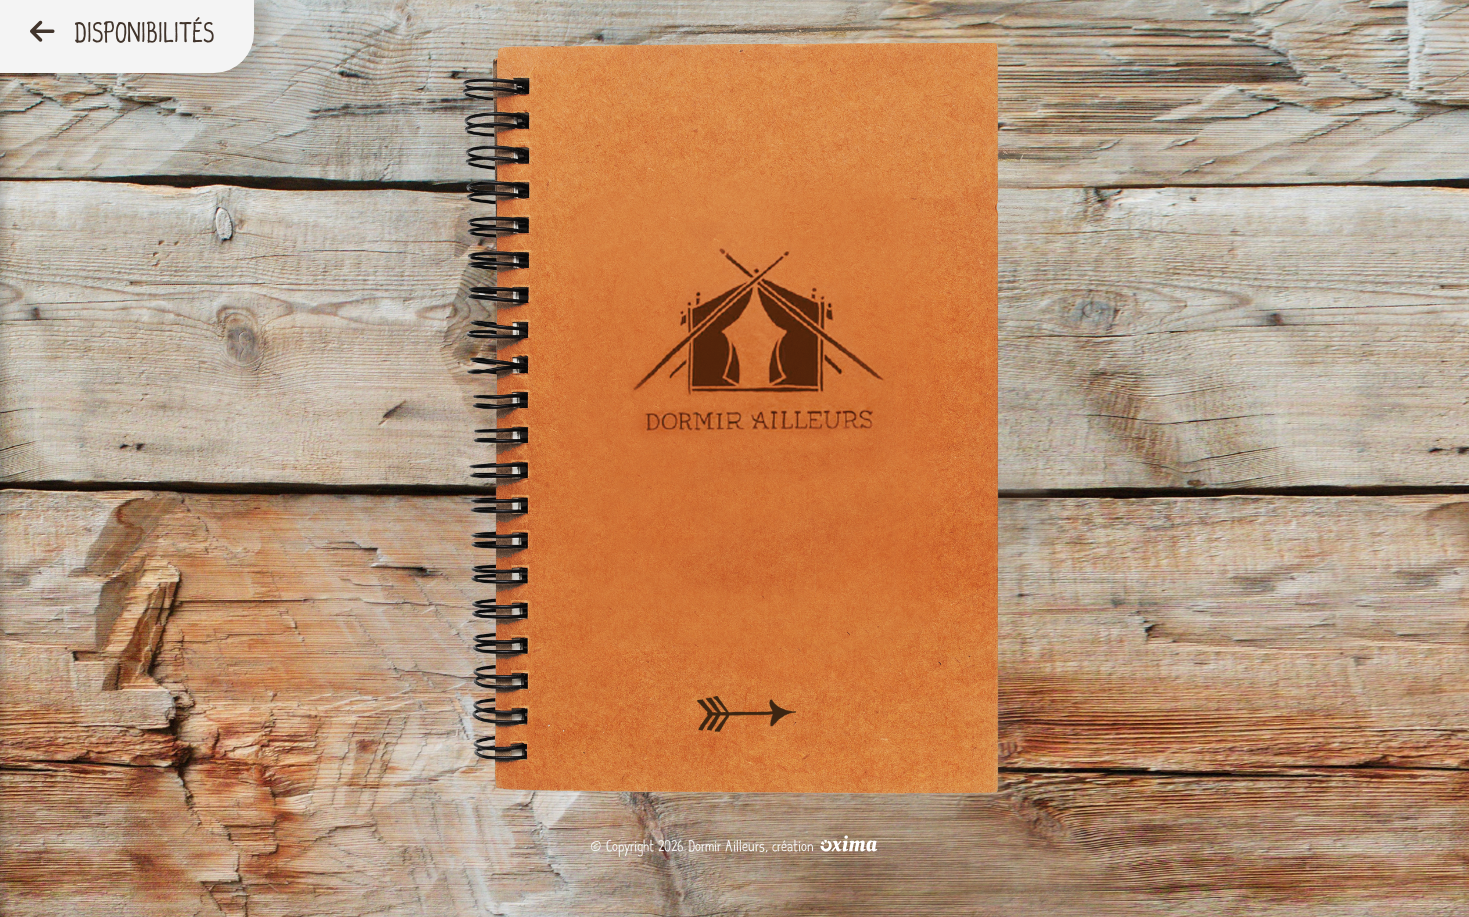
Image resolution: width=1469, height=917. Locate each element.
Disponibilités (122, 33)
